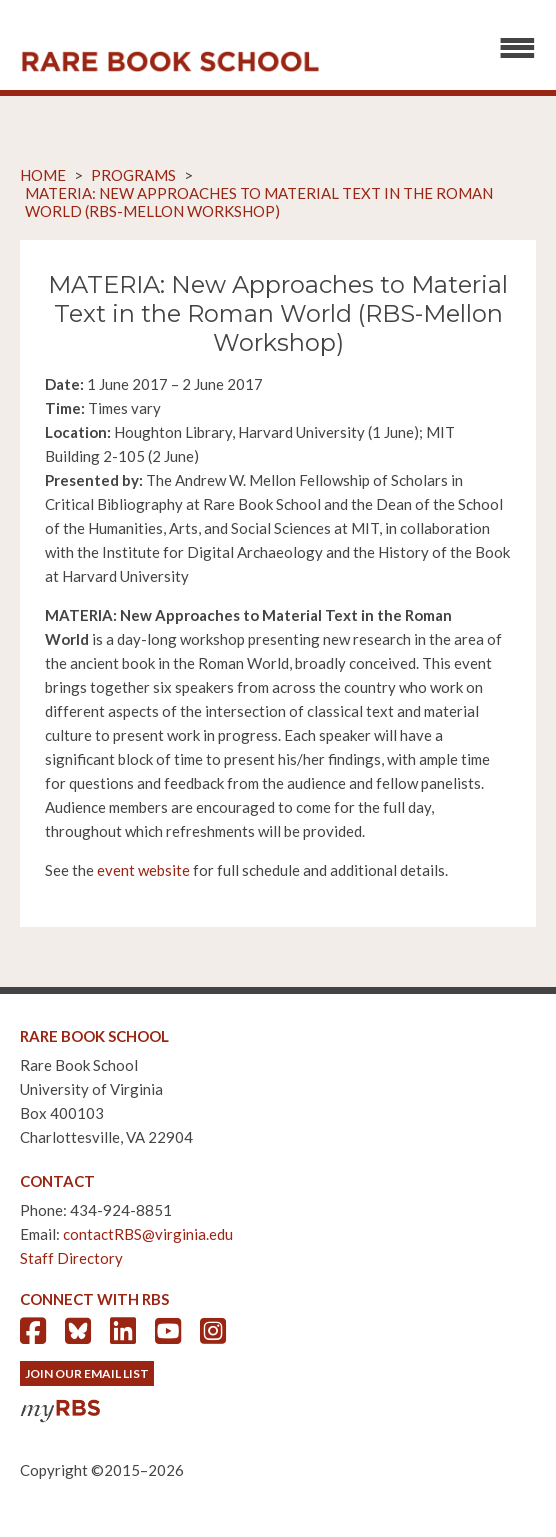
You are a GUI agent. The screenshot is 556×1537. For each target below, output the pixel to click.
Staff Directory (71, 1258)
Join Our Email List (87, 1373)
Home (43, 175)
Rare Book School (170, 62)
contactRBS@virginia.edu (148, 1234)
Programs (133, 175)
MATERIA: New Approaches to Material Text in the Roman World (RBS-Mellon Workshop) (259, 202)
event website (143, 870)
